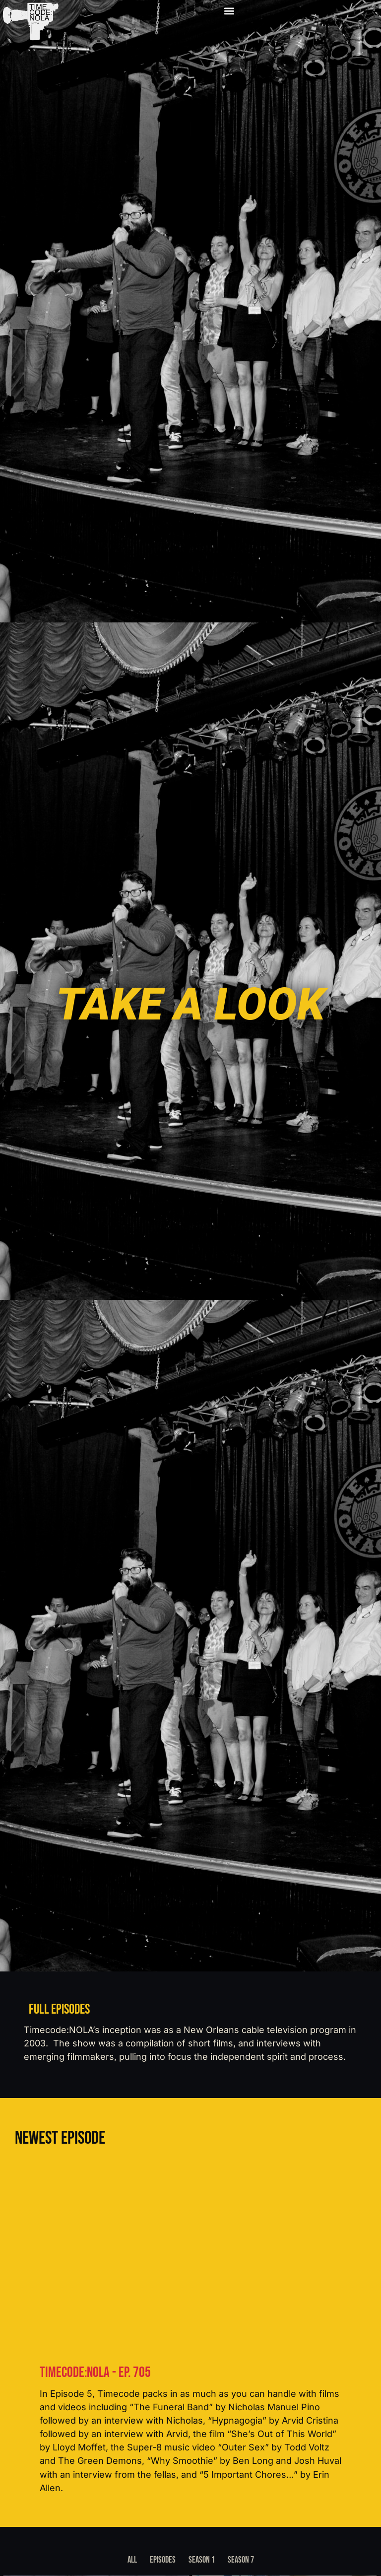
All (132, 2560)
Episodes (163, 2560)
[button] (228, 10)
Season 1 (202, 2560)
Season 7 (241, 2560)
